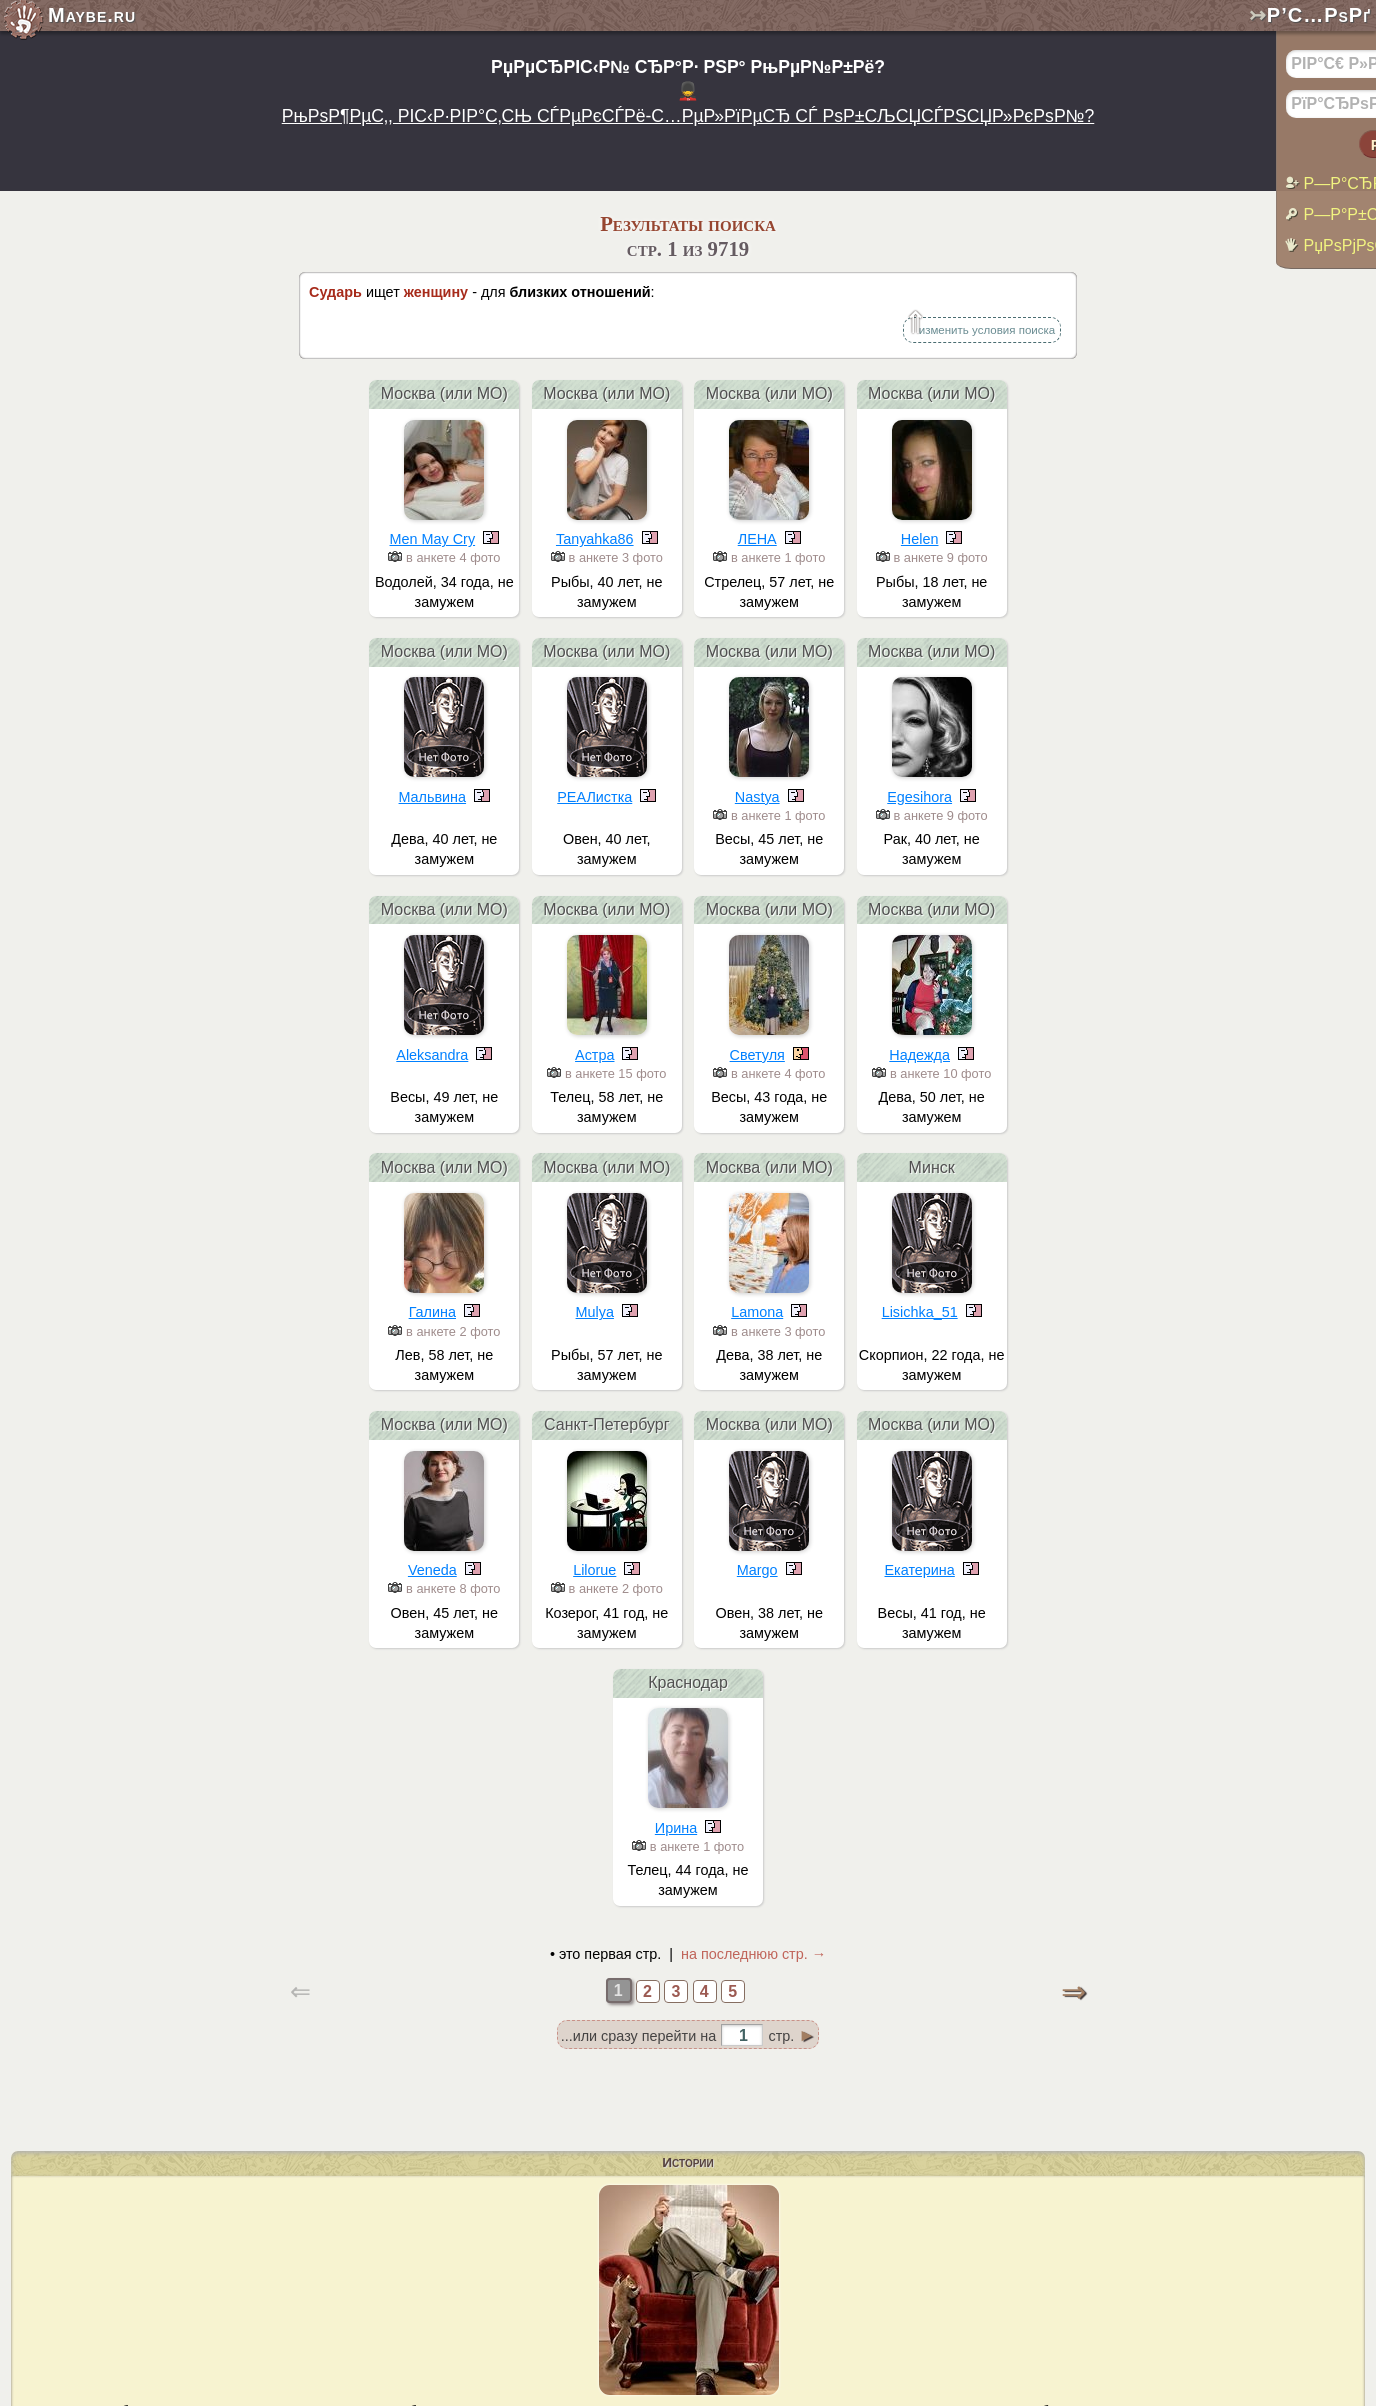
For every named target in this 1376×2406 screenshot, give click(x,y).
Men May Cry (433, 539)
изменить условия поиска (987, 330)
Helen (920, 539)
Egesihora (919, 797)
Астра (594, 1055)
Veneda (432, 1570)
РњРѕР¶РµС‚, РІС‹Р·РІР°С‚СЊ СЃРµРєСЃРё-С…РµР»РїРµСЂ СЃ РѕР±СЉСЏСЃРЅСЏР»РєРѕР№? (688, 116)
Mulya (595, 1312)
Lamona (757, 1312)
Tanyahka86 (595, 539)
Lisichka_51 (920, 1312)
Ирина (676, 1828)
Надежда (919, 1055)
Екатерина (920, 1570)
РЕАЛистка (594, 797)
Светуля (757, 1055)
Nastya (757, 797)
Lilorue (594, 1570)
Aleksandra (432, 1055)
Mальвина (433, 797)
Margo (757, 1570)
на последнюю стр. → (753, 1954)
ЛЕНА (757, 539)
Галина (432, 1312)
